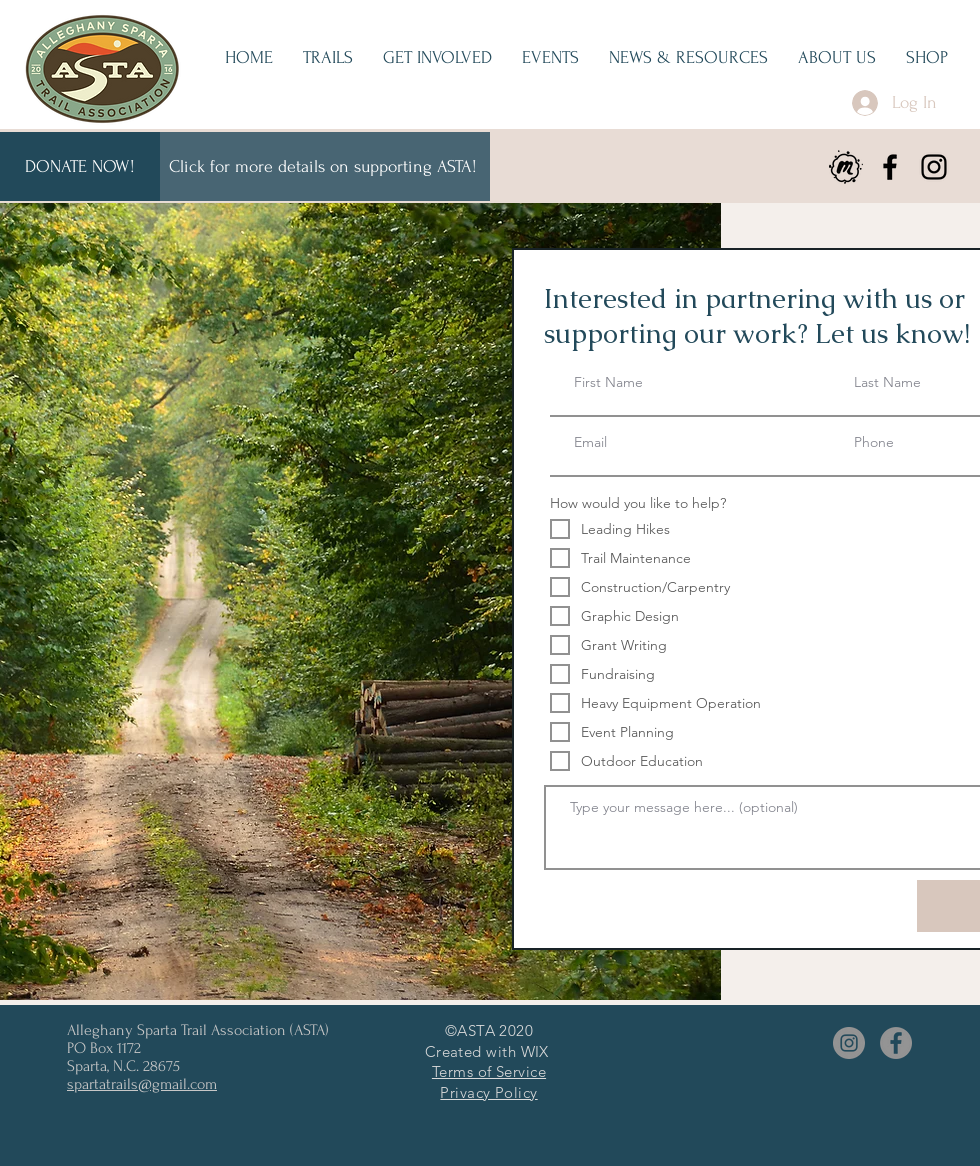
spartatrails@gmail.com (142, 1084)
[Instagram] (934, 167)
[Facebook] (890, 167)
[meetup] (846, 167)
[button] (437, 58)
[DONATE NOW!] (80, 166)
